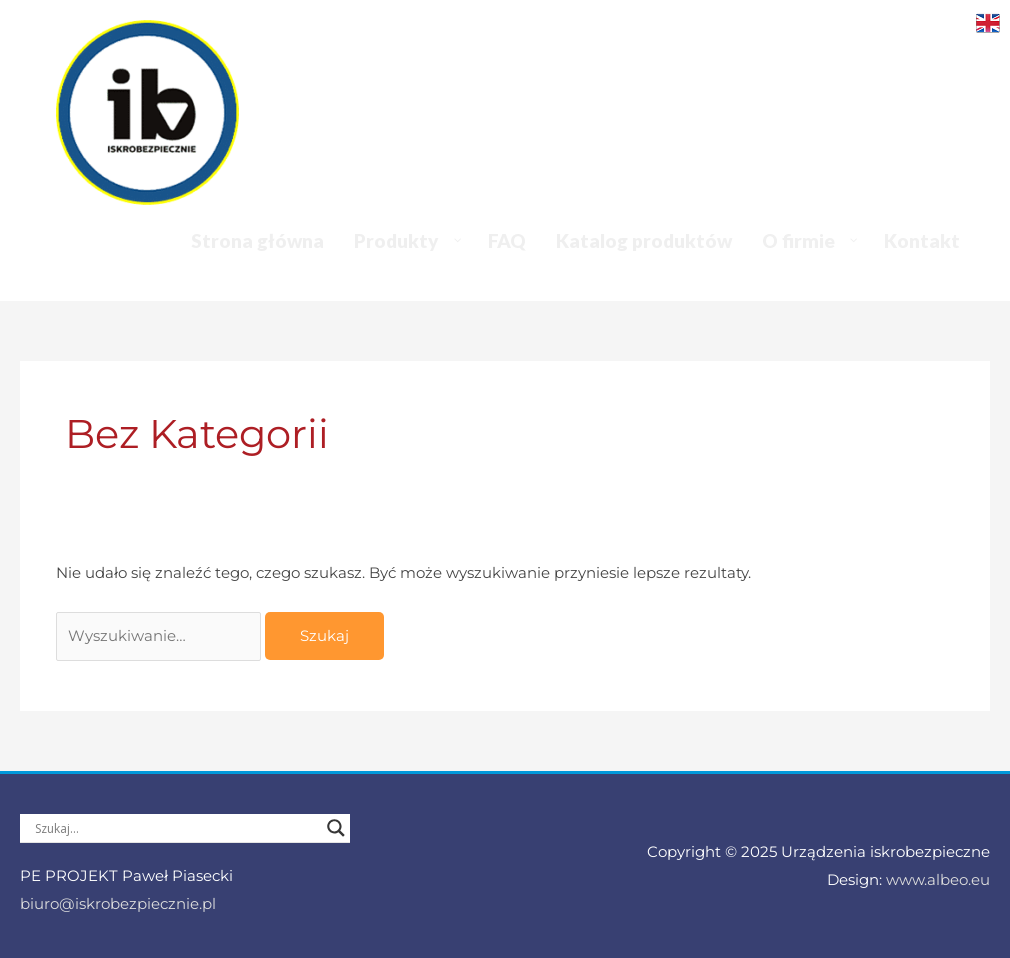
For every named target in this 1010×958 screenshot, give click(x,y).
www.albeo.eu (938, 879)
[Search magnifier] (336, 828)
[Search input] (176, 828)
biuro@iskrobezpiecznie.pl (118, 903)
